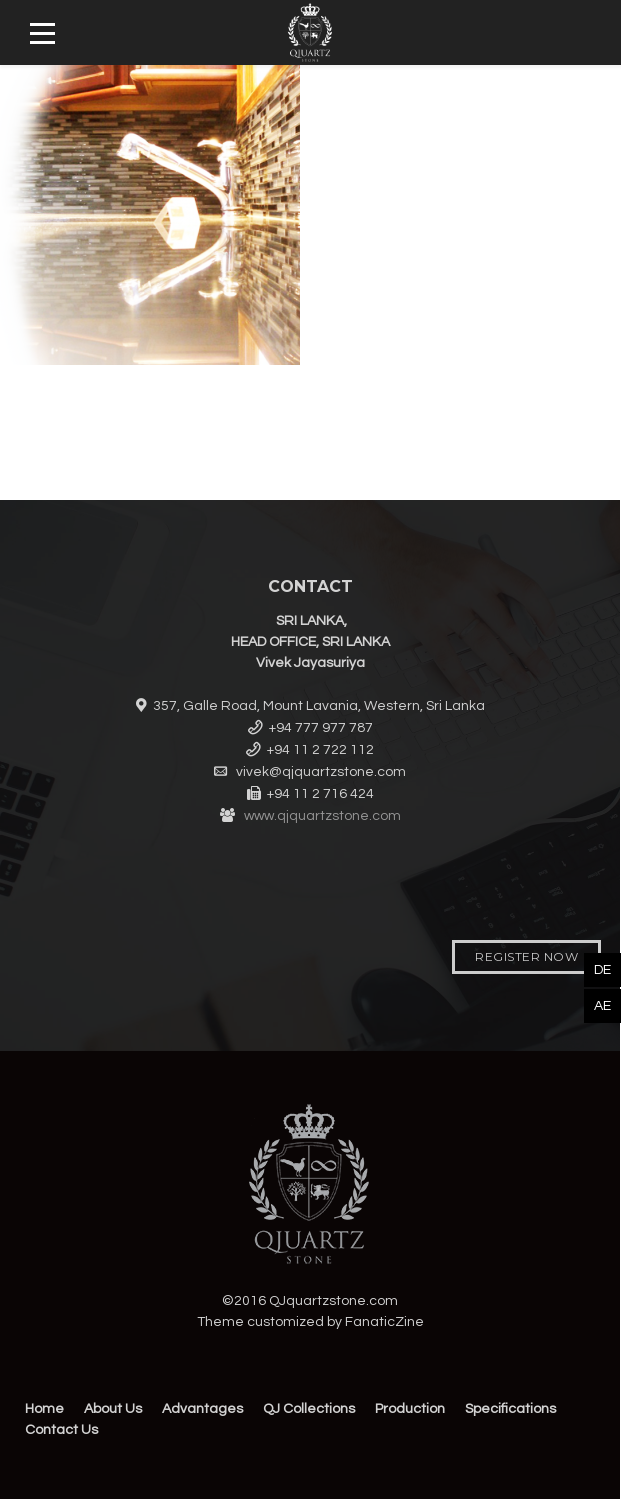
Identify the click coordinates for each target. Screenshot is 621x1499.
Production (410, 1409)
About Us (113, 1409)
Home (44, 1409)
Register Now (526, 956)
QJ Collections (309, 1409)
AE (602, 1006)
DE (602, 970)
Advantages (202, 1409)
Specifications (510, 1409)
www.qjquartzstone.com (322, 816)
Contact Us (61, 1430)
